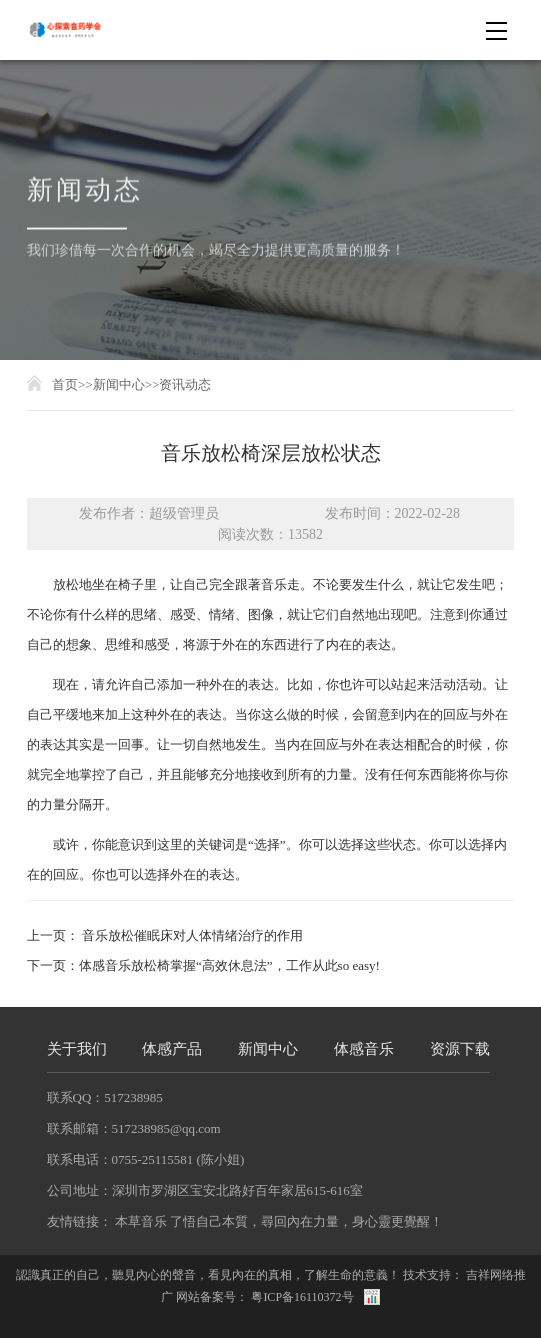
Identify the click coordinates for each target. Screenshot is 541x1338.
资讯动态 (185, 384)
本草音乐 (141, 1221)
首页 (65, 384)
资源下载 (460, 1049)
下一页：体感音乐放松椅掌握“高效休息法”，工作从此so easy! (203, 965)
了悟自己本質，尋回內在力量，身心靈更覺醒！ (306, 1221)
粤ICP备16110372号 (302, 1297)
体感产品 (172, 1049)
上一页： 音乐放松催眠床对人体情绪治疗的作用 (165, 935)
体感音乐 (364, 1049)
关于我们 (77, 1049)
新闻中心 (119, 384)
